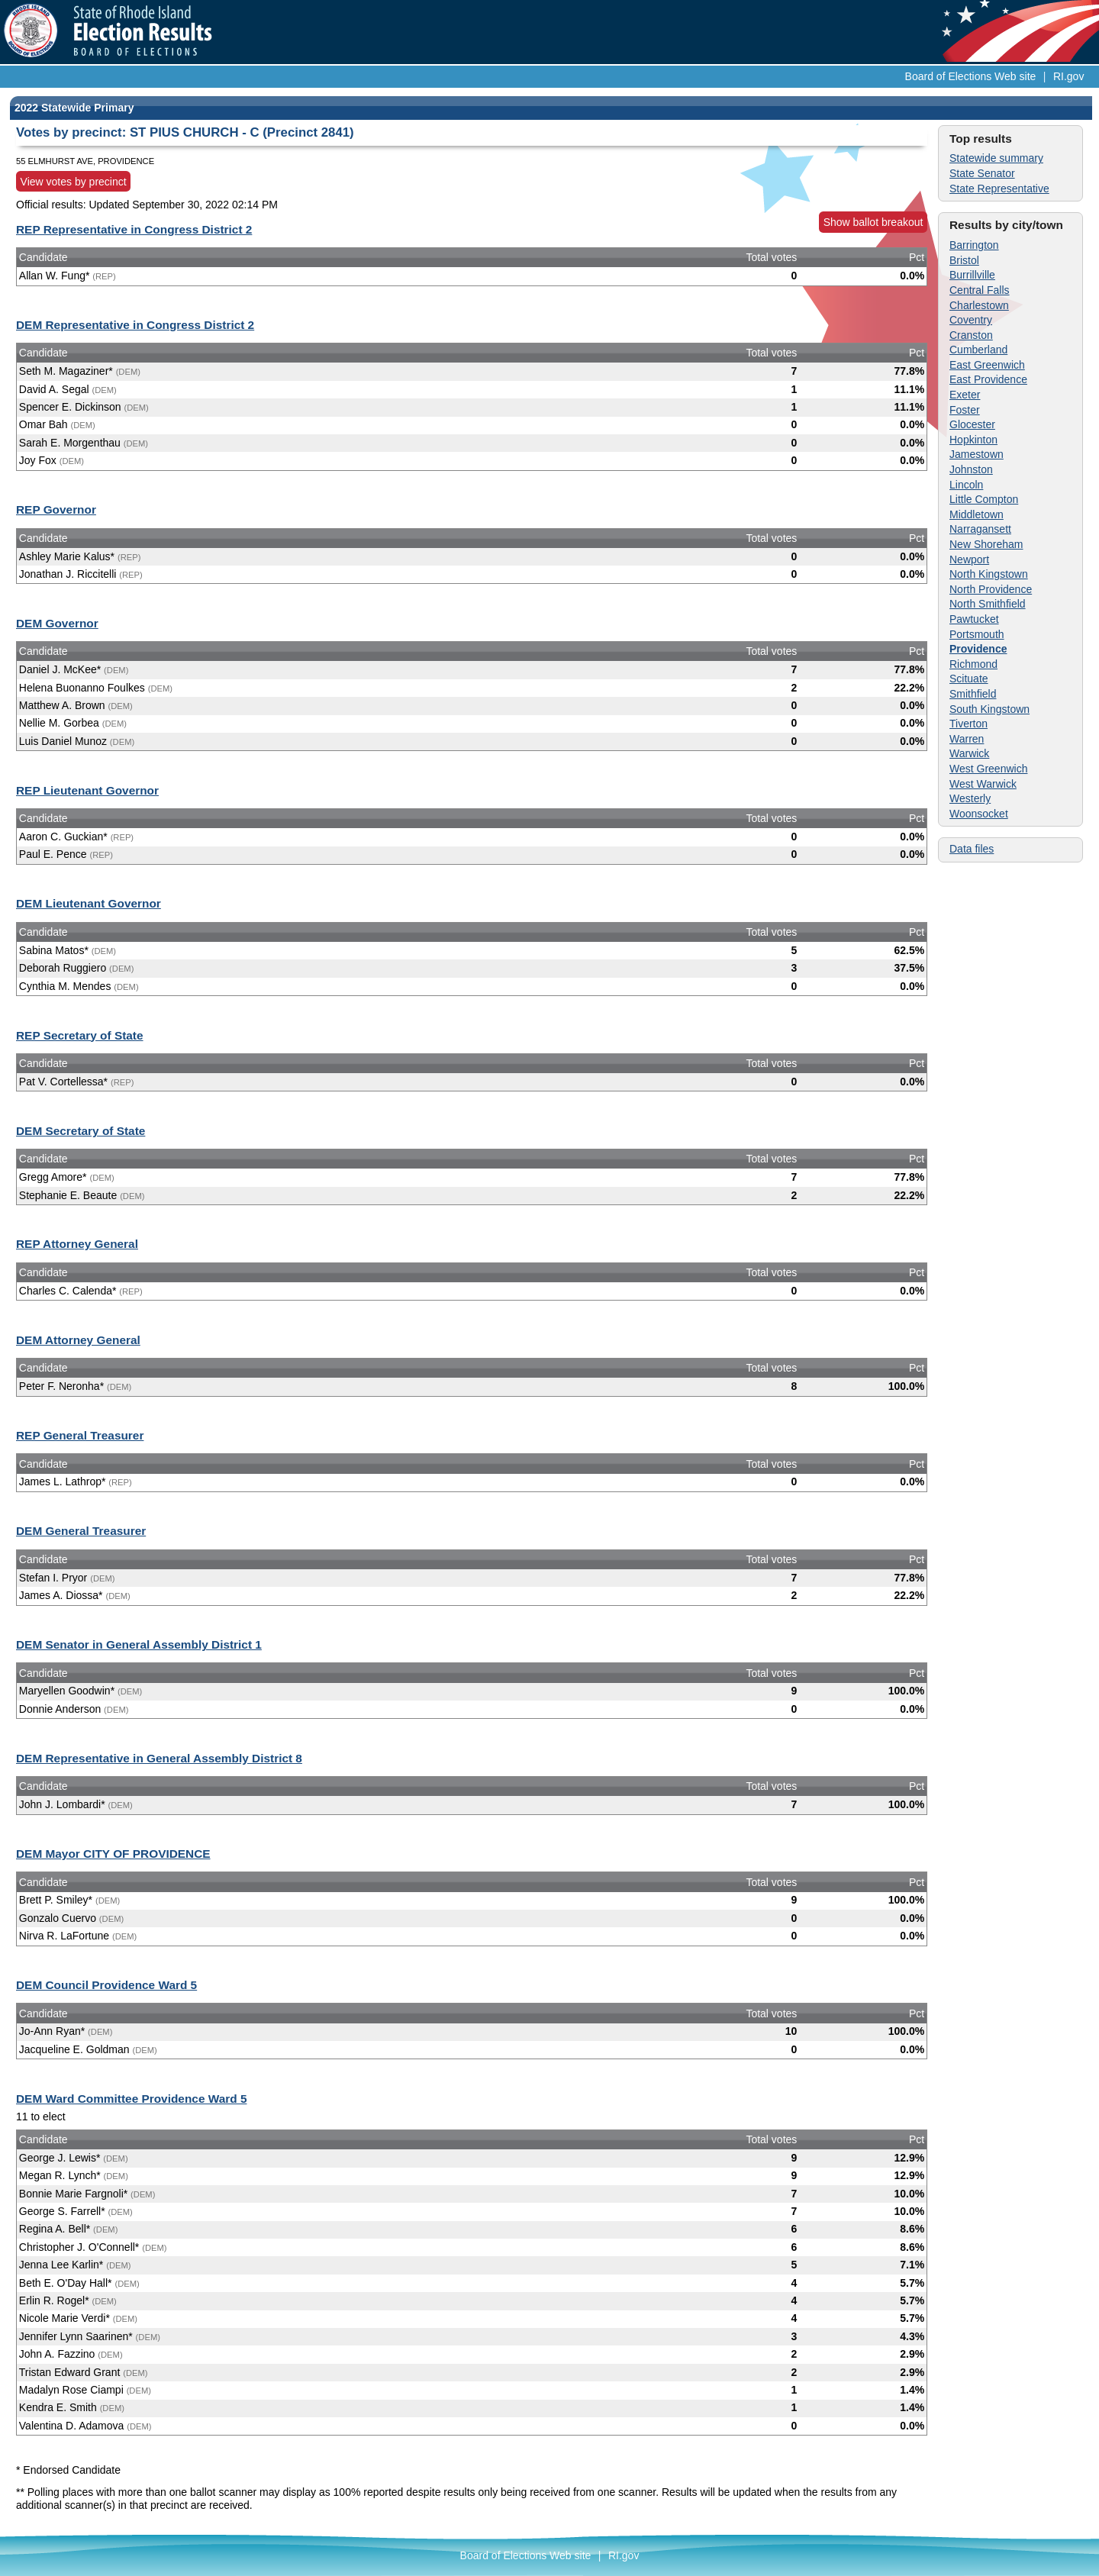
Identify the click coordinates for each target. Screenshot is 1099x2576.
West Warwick (983, 784)
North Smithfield (987, 604)
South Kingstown (989, 709)
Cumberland (978, 349)
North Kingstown (988, 574)
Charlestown (979, 305)
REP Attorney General (77, 1243)
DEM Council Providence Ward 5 (106, 1984)
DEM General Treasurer (81, 1530)
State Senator (982, 173)
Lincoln (966, 485)
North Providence (990, 589)
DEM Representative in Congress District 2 (135, 324)
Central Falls (979, 290)
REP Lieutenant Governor (87, 790)
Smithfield (972, 694)
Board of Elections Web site (970, 76)
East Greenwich (987, 365)
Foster (964, 410)
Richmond (973, 664)
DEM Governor (57, 623)
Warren (966, 739)
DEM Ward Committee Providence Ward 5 (131, 2098)
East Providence (988, 379)
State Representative (999, 188)
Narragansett (980, 529)
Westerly (970, 798)
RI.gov (1068, 76)
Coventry (970, 320)
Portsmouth (976, 634)
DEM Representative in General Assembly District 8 (159, 1758)
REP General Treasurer (79, 1435)
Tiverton (968, 723)
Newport (969, 559)
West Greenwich (988, 768)
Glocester (972, 424)
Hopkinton (973, 440)
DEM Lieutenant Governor (88, 903)
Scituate (968, 678)
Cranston (971, 335)
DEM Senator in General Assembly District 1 (139, 1644)
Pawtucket (974, 619)
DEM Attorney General (78, 1339)
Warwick (969, 753)
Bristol (964, 260)
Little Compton (983, 499)
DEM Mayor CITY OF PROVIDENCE (113, 1853)
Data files (971, 849)
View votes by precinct (74, 182)
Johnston (971, 469)
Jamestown (976, 454)
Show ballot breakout (873, 222)
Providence (978, 649)
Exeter (964, 394)
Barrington (974, 245)
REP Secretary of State (79, 1035)
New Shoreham (986, 544)
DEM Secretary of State (80, 1130)
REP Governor (56, 509)
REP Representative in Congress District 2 (134, 229)
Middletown (976, 514)
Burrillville (972, 275)
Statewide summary (996, 158)
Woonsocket (978, 814)
